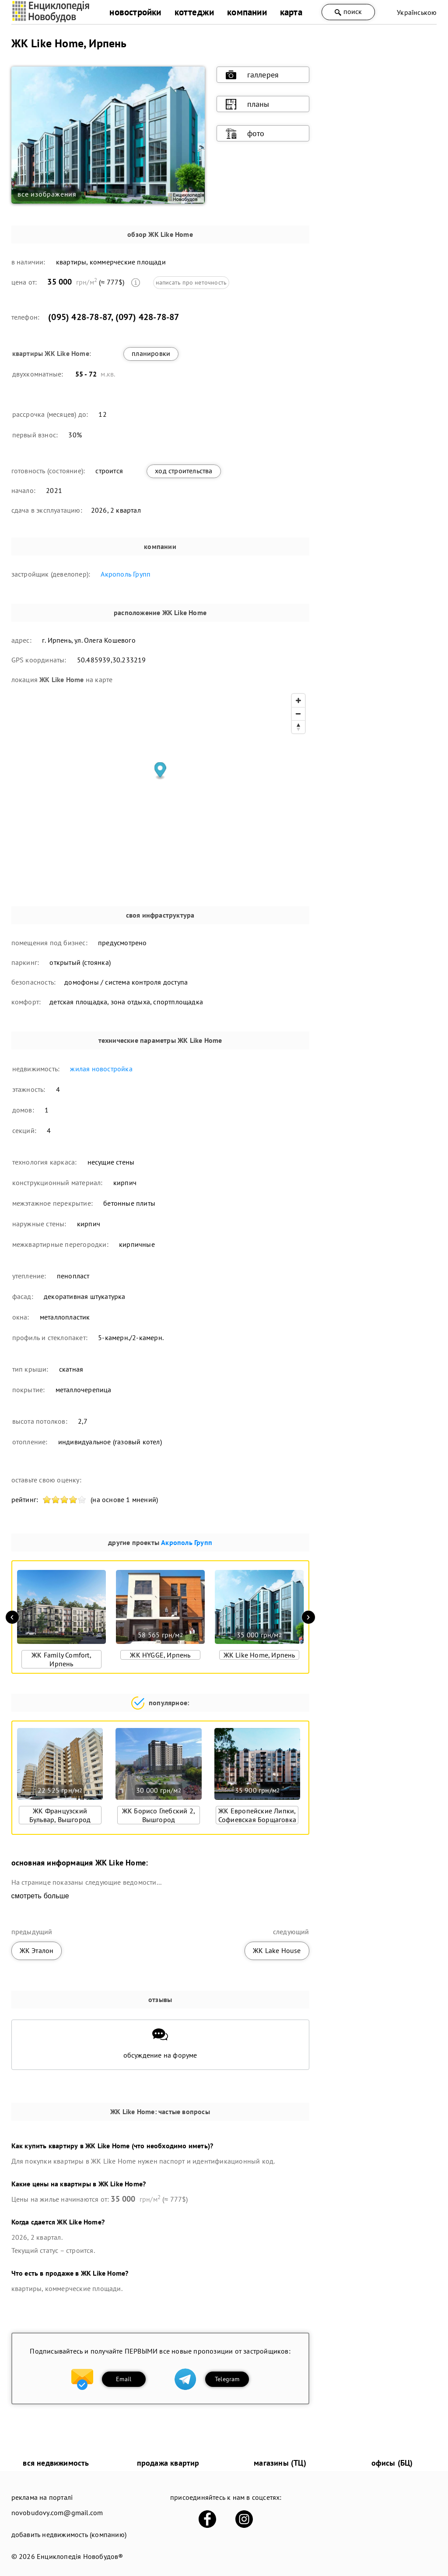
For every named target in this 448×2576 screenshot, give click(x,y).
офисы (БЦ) (392, 2463)
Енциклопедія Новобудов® (80, 2556)
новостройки (135, 12)
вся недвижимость (56, 2463)
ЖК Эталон (37, 1950)
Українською (417, 12)
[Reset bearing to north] (298, 726)
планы (248, 104)
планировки (151, 353)
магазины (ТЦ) (280, 2463)
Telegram (227, 2379)
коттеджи (194, 12)
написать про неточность (191, 282)
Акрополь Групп (125, 574)
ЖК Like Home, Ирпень (259, 1654)
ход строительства (183, 470)
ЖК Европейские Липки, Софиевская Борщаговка (257, 1815)
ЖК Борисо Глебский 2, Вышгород (158, 1815)
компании (247, 12)
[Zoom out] (298, 713)
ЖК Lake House (277, 1950)
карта (291, 12)
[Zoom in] (298, 700)
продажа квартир (168, 2463)
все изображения (47, 194)
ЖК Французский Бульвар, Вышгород (60, 1815)
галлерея (252, 75)
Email (123, 2379)
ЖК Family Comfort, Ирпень (61, 1659)
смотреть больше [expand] (40, 1896)
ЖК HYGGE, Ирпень (160, 1654)
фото (245, 133)
